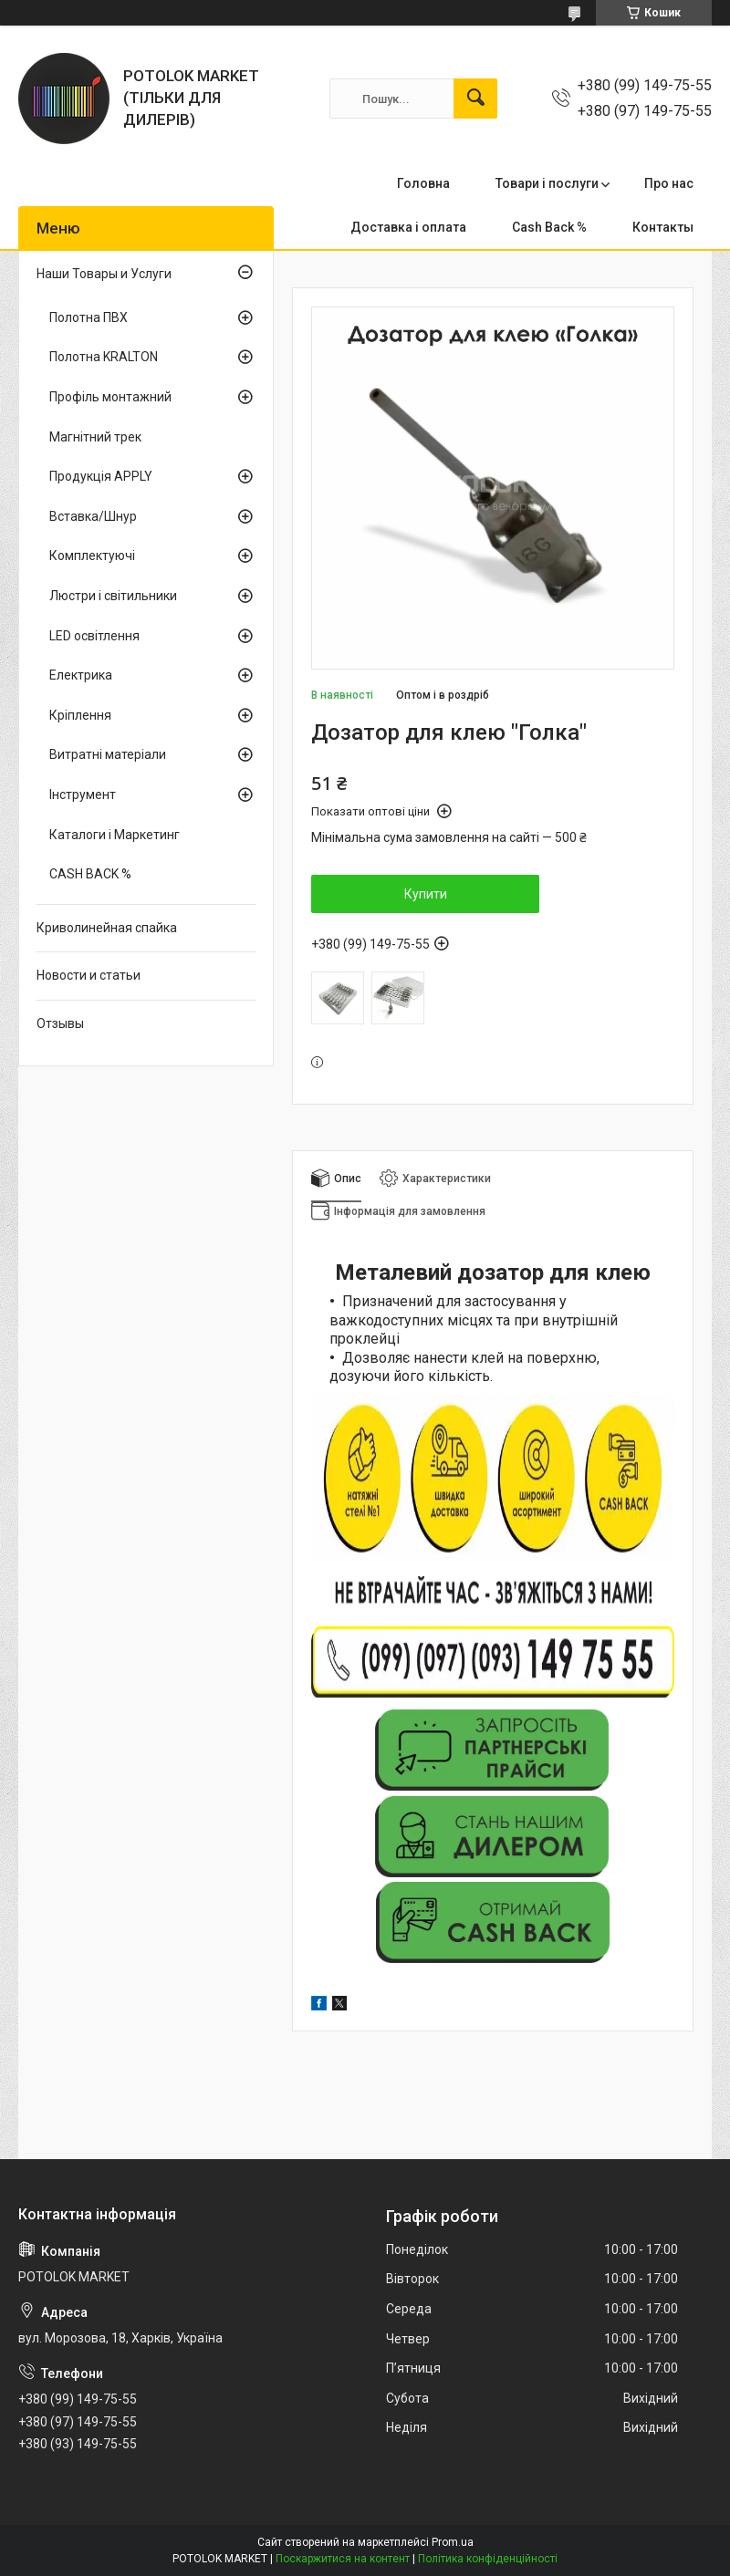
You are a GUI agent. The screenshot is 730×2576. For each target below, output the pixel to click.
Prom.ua (453, 2542)
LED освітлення (94, 635)
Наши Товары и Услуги (104, 273)
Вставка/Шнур (93, 516)
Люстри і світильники (113, 595)
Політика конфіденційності (488, 2558)
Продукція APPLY (100, 476)
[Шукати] (475, 98)
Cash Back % (549, 227)
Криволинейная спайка (106, 927)
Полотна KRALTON (103, 356)
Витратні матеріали (107, 754)
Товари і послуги (547, 183)
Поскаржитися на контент (343, 2558)
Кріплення (80, 715)
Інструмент (82, 794)
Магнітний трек (95, 437)
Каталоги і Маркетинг (114, 834)
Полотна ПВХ (88, 317)
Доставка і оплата (408, 227)
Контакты (663, 227)
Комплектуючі (92, 555)
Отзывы (60, 1023)
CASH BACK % (90, 874)
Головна (423, 183)
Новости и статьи (88, 975)
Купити (425, 894)
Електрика (80, 675)
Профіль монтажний (110, 397)
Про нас (669, 183)
